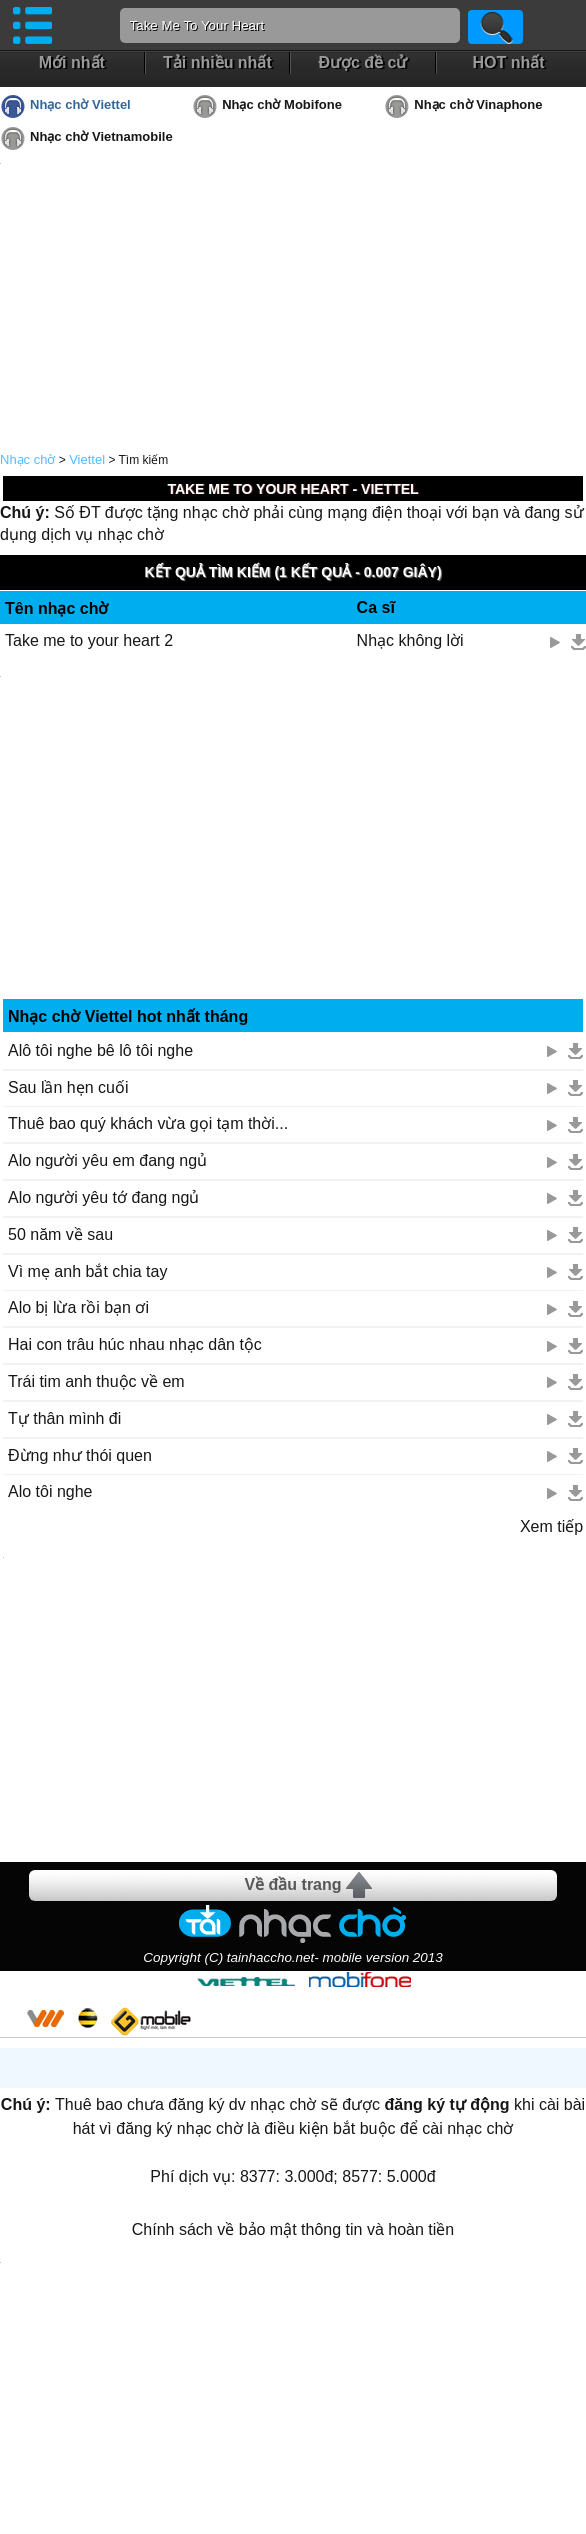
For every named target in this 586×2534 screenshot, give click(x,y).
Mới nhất (72, 62)
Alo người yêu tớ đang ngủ (103, 1197)
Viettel (87, 459)
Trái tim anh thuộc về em (96, 1381)
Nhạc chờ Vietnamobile (101, 136)
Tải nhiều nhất (217, 62)
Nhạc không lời (410, 640)
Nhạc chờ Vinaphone (478, 104)
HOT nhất (508, 62)
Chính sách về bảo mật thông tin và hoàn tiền (293, 2229)
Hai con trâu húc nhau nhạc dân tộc (135, 1344)
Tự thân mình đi (64, 1418)
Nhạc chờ (27, 459)
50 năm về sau (60, 1234)
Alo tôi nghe (50, 1491)
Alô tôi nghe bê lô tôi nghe (100, 1050)
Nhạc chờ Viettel (80, 104)
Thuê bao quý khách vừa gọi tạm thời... (148, 1123)
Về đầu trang (292, 1884)
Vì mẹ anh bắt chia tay (87, 1271)
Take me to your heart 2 (89, 640)
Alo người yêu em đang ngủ (107, 1160)
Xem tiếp (551, 1526)
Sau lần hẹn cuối (68, 1087)
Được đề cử (362, 62)
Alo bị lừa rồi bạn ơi (78, 1307)
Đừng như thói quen (80, 1455)
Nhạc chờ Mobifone (282, 104)
